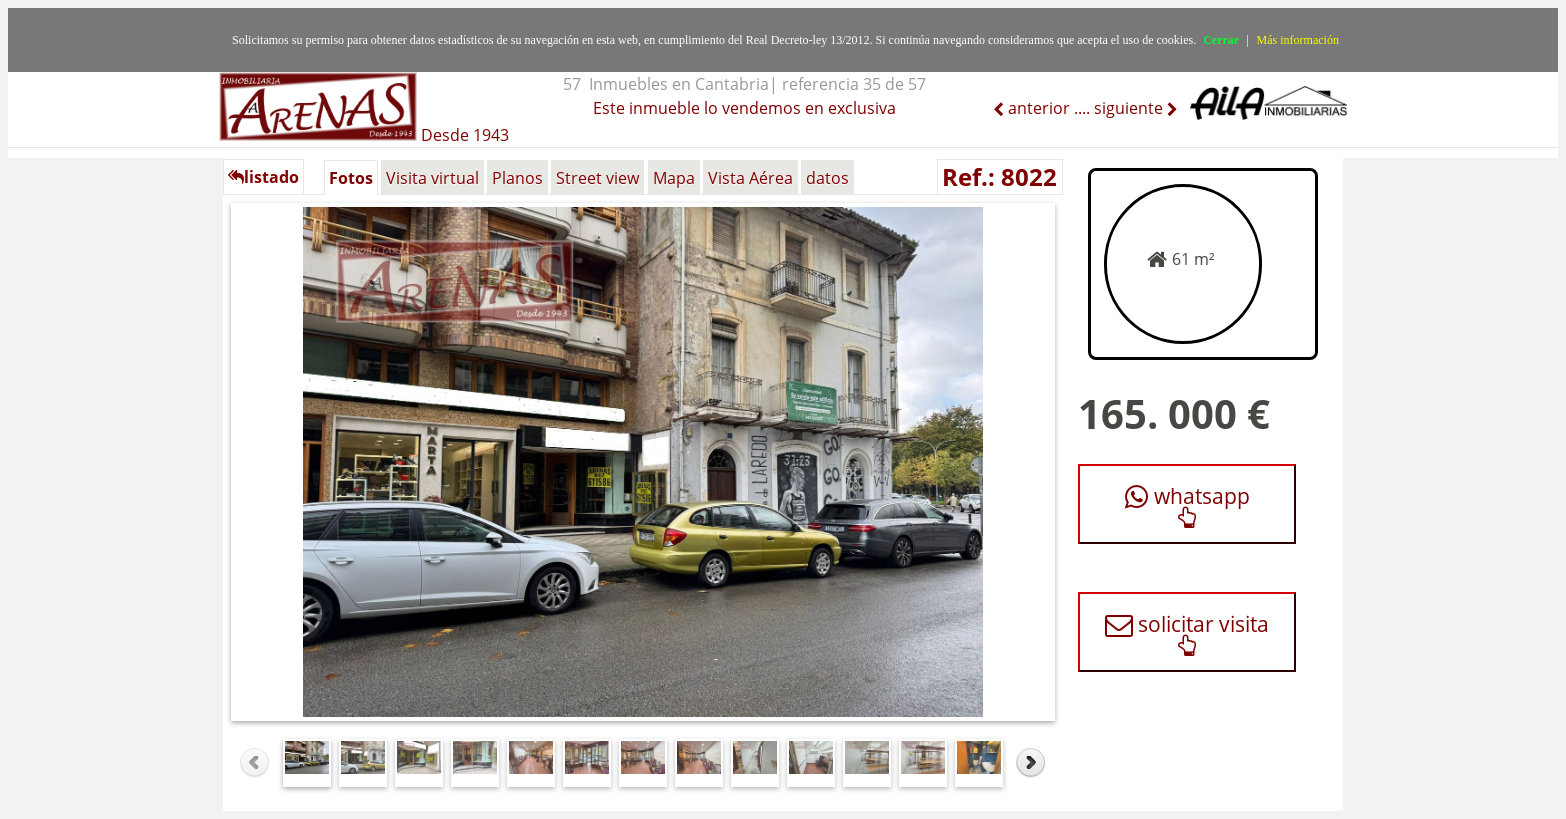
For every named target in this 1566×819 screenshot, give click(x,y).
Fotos (351, 178)
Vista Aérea (750, 178)
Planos (517, 178)
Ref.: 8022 (999, 176)
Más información (1298, 40)
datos (827, 178)
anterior (1037, 108)
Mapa (674, 178)
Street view (597, 178)
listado (263, 177)
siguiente (1130, 108)
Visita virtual (432, 178)
